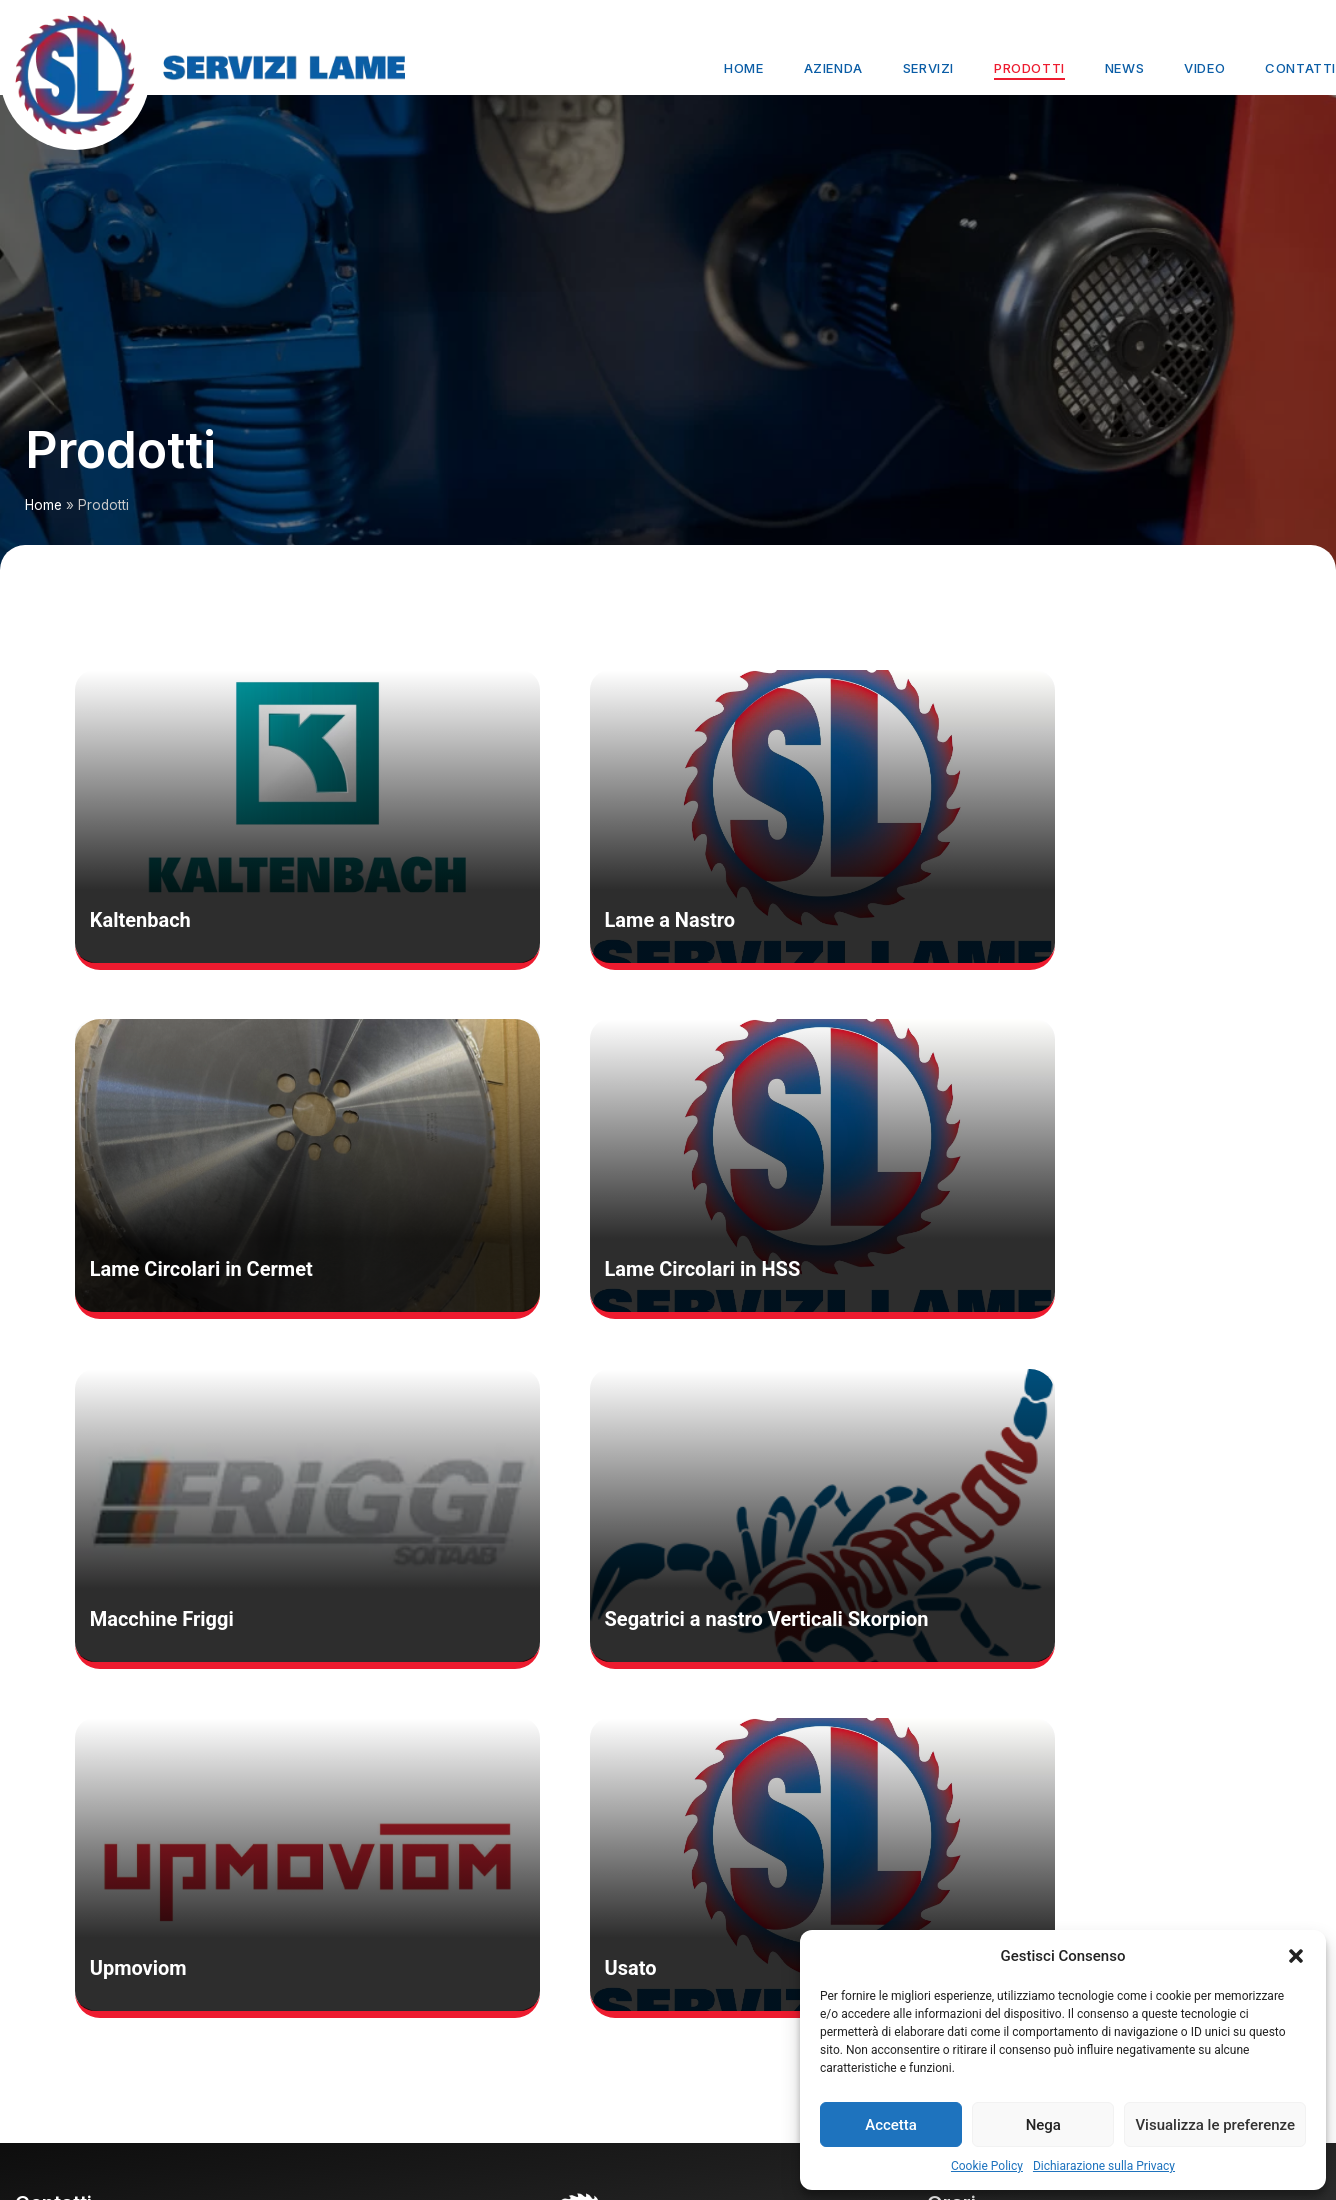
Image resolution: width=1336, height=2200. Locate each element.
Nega (1043, 2125)
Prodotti (1029, 68)
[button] (1296, 1956)
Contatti (1300, 68)
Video (1204, 68)
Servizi (928, 68)
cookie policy (56, 2100)
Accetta (891, 2125)
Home (743, 68)
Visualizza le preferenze (1215, 2125)
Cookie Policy (987, 2166)
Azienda (833, 68)
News (1124, 68)
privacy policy (58, 2124)
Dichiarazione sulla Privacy (1104, 2166)
